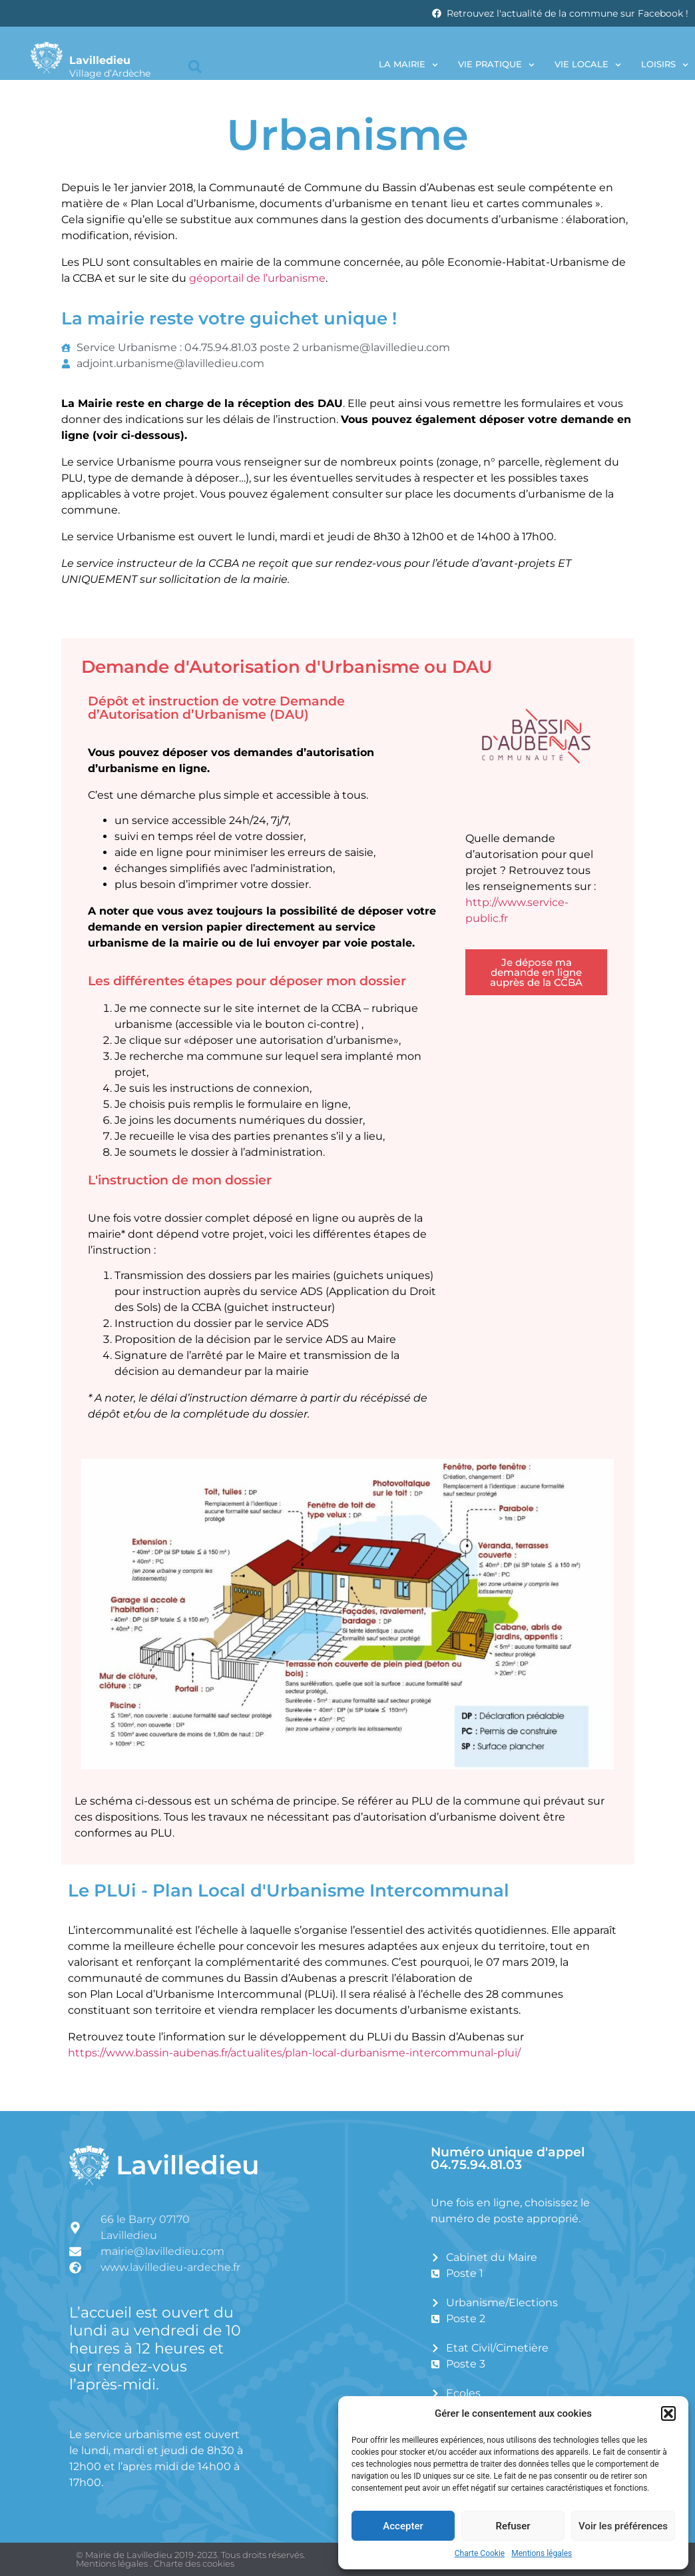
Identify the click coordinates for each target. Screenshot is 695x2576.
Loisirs (664, 65)
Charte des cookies (194, 2563)
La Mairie (408, 65)
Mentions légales (541, 2553)
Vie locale (588, 65)
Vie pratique (496, 65)
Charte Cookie (480, 2553)
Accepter (403, 2526)
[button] (668, 2413)
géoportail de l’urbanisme (257, 278)
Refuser (512, 2526)
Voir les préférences (623, 2526)
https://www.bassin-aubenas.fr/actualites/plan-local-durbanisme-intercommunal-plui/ (294, 2052)
